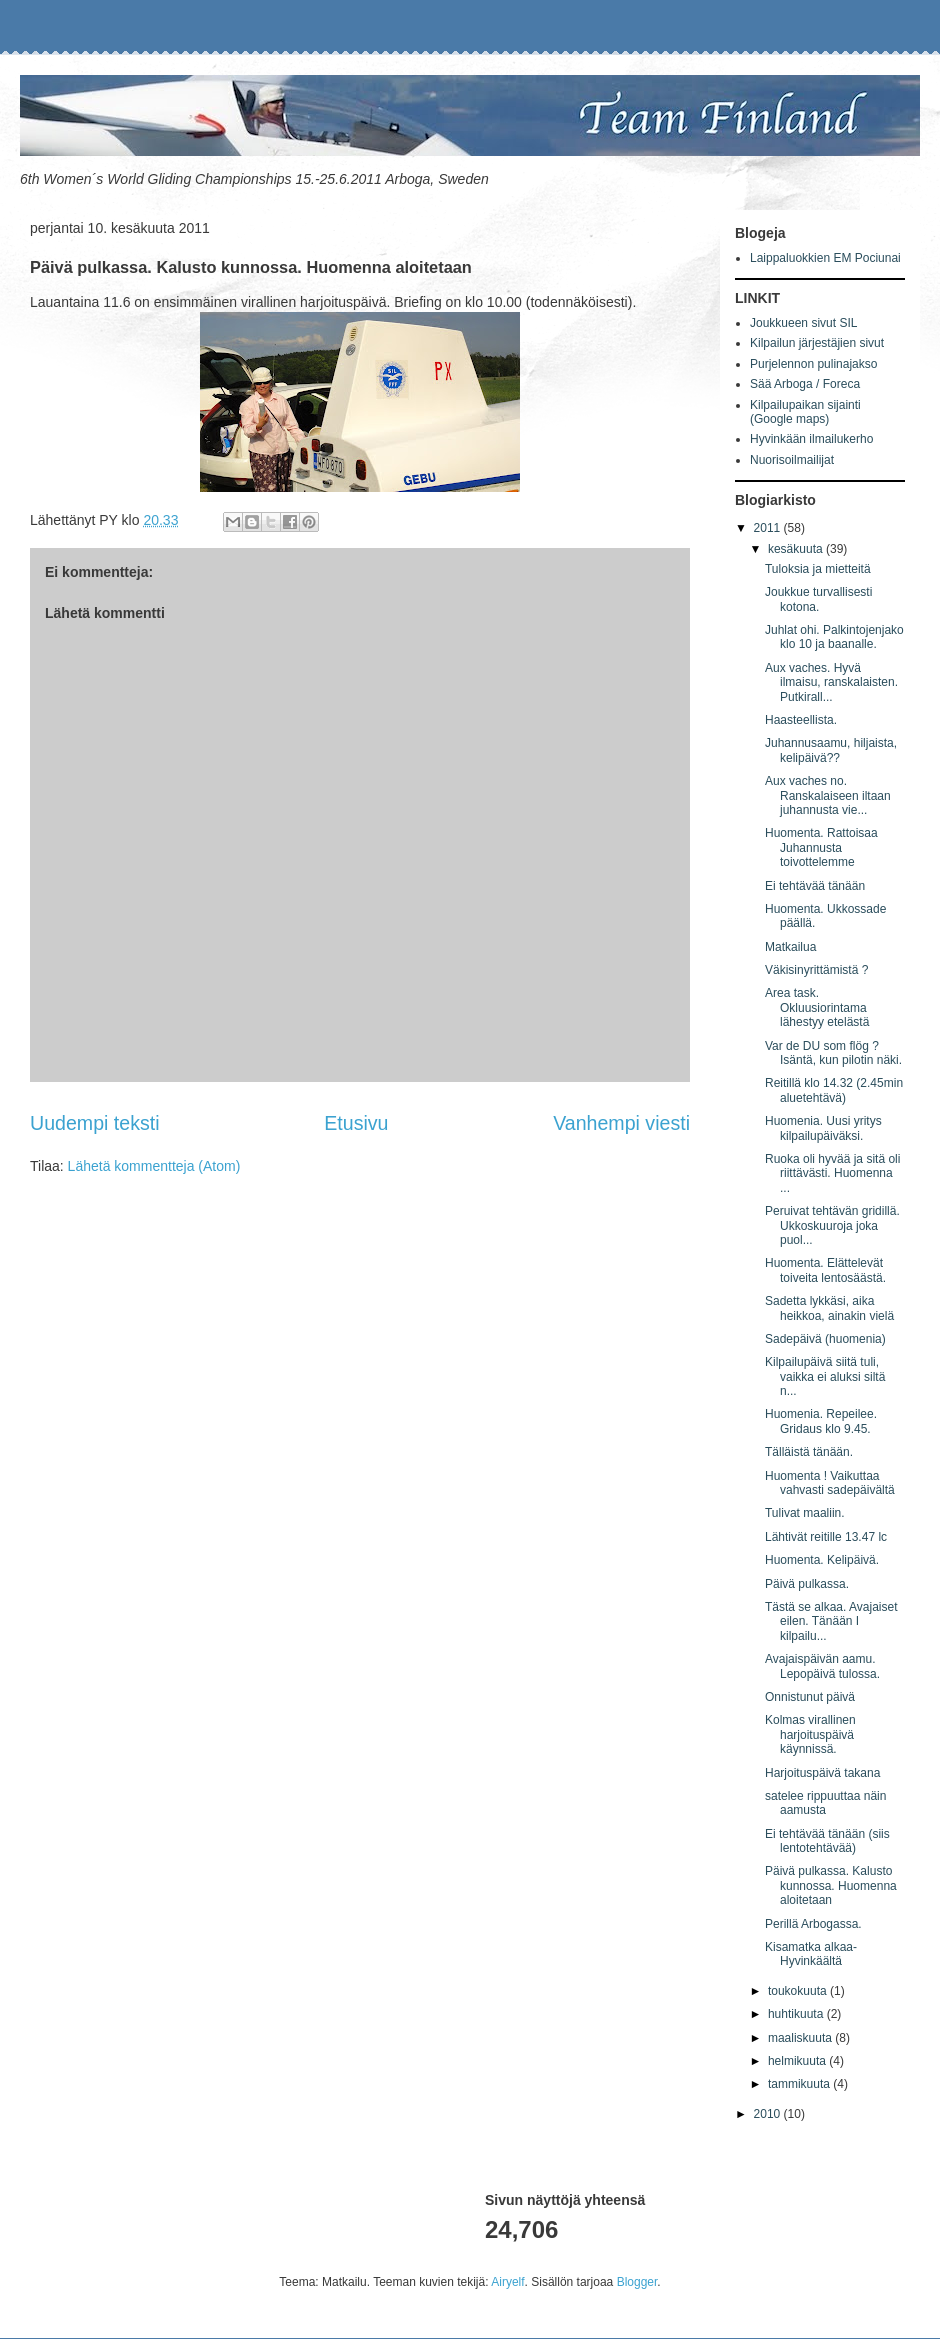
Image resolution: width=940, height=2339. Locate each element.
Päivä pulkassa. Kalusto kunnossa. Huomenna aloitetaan (831, 1885)
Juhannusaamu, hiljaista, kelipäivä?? (831, 750)
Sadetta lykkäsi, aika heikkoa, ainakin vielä (829, 1308)
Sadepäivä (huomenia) (825, 1339)
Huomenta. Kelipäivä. (822, 1560)
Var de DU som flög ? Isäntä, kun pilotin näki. (833, 1053)
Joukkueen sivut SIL (803, 323)
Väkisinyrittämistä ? (816, 970)
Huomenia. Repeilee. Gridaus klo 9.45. (821, 1421)
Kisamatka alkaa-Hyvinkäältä (811, 1954)
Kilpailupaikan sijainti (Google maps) (805, 412)
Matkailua (790, 947)
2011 (769, 528)
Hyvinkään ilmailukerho (811, 439)
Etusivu (356, 1123)
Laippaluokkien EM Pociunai (825, 258)
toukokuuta (799, 1991)
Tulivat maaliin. (805, 1513)
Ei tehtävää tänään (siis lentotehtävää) (827, 1841)
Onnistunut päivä (810, 1697)
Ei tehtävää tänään (815, 886)
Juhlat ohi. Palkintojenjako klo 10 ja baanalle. (834, 637)
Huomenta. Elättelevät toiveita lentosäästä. (825, 1270)
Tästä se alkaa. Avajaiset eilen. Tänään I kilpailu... (831, 1621)
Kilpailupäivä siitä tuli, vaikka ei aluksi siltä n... (825, 1376)
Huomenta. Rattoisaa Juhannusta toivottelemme (821, 847)
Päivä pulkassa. (807, 1584)
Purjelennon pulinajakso (813, 364)
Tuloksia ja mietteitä (818, 569)
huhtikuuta (797, 2014)
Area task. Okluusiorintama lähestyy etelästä (817, 1007)
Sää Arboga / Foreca (805, 384)
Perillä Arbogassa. (813, 1924)
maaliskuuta (801, 2038)
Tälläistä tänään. (809, 1452)
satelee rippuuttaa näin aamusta (825, 1803)
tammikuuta (800, 2084)
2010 (769, 2114)
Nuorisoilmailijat (792, 460)
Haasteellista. (801, 720)
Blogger (637, 2282)
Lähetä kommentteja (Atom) (154, 1166)
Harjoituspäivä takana (822, 1773)
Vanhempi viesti (621, 1123)
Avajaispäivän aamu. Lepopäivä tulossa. (822, 1666)
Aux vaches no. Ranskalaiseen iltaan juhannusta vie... (828, 795)
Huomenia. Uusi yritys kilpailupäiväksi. (823, 1128)
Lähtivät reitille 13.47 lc (826, 1537)
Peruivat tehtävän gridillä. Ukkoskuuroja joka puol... (832, 1225)
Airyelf (507, 2282)
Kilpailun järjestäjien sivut (817, 343)
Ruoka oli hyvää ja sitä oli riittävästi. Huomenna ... (832, 1173)
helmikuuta (798, 2061)
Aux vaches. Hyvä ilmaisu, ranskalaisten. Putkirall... (831, 682)
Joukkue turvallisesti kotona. (818, 599)
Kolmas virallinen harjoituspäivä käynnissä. (810, 1734)
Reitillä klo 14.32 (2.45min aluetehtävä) (834, 1090)
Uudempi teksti (95, 1123)
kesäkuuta (797, 549)
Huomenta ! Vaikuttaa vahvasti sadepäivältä (830, 1483)
